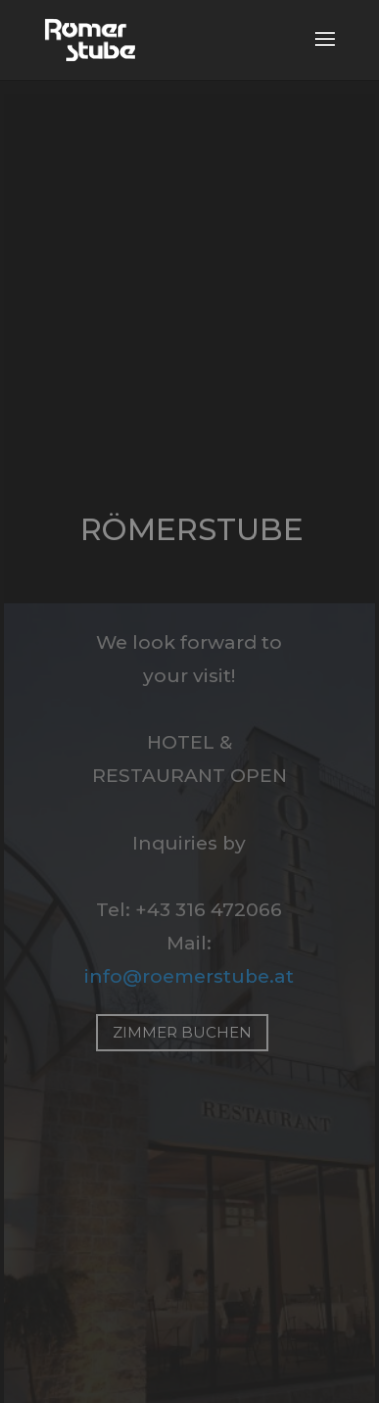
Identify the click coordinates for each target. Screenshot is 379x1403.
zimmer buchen (182, 1031)
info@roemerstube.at (189, 976)
